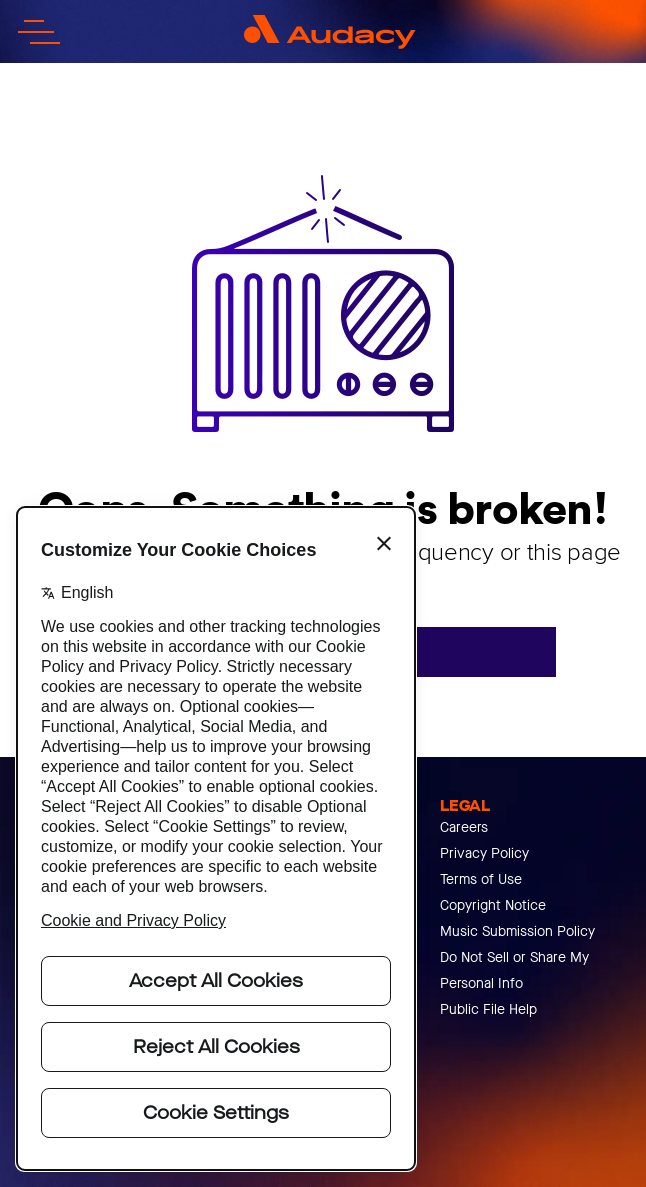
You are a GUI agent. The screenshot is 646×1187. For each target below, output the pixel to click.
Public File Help (488, 1009)
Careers (464, 827)
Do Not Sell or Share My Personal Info (514, 970)
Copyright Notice (493, 905)
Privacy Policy (484, 853)
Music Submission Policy (517, 931)
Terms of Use (481, 879)
